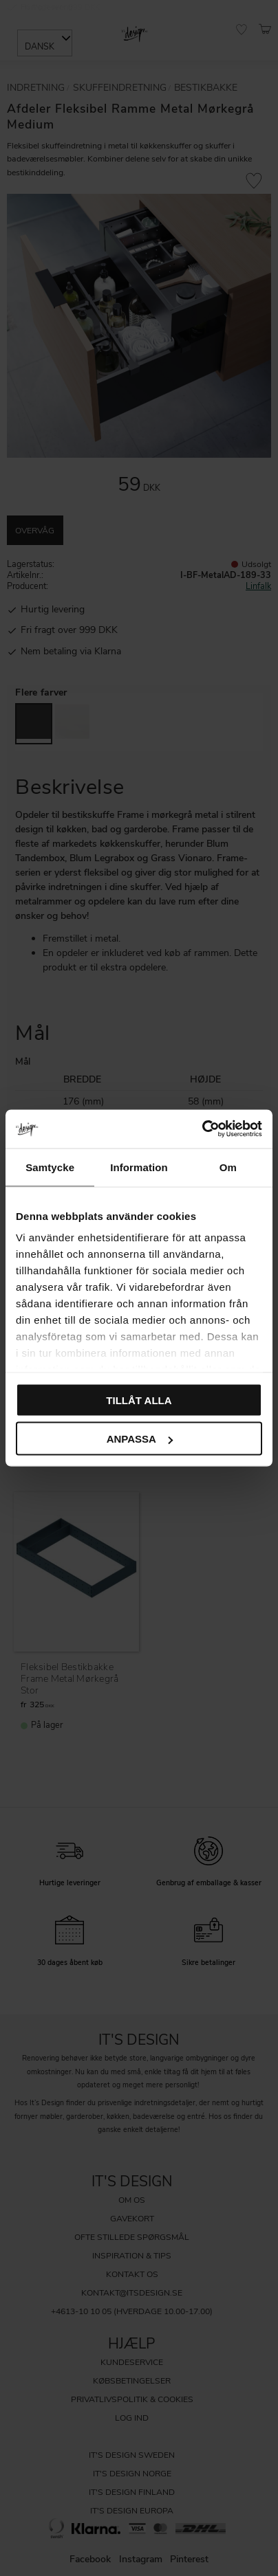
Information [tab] (139, 1167)
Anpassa (140, 1439)
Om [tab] (228, 1167)
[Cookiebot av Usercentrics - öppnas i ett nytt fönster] (202, 1129)
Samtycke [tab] (49, 1167)
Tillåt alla (138, 1400)
